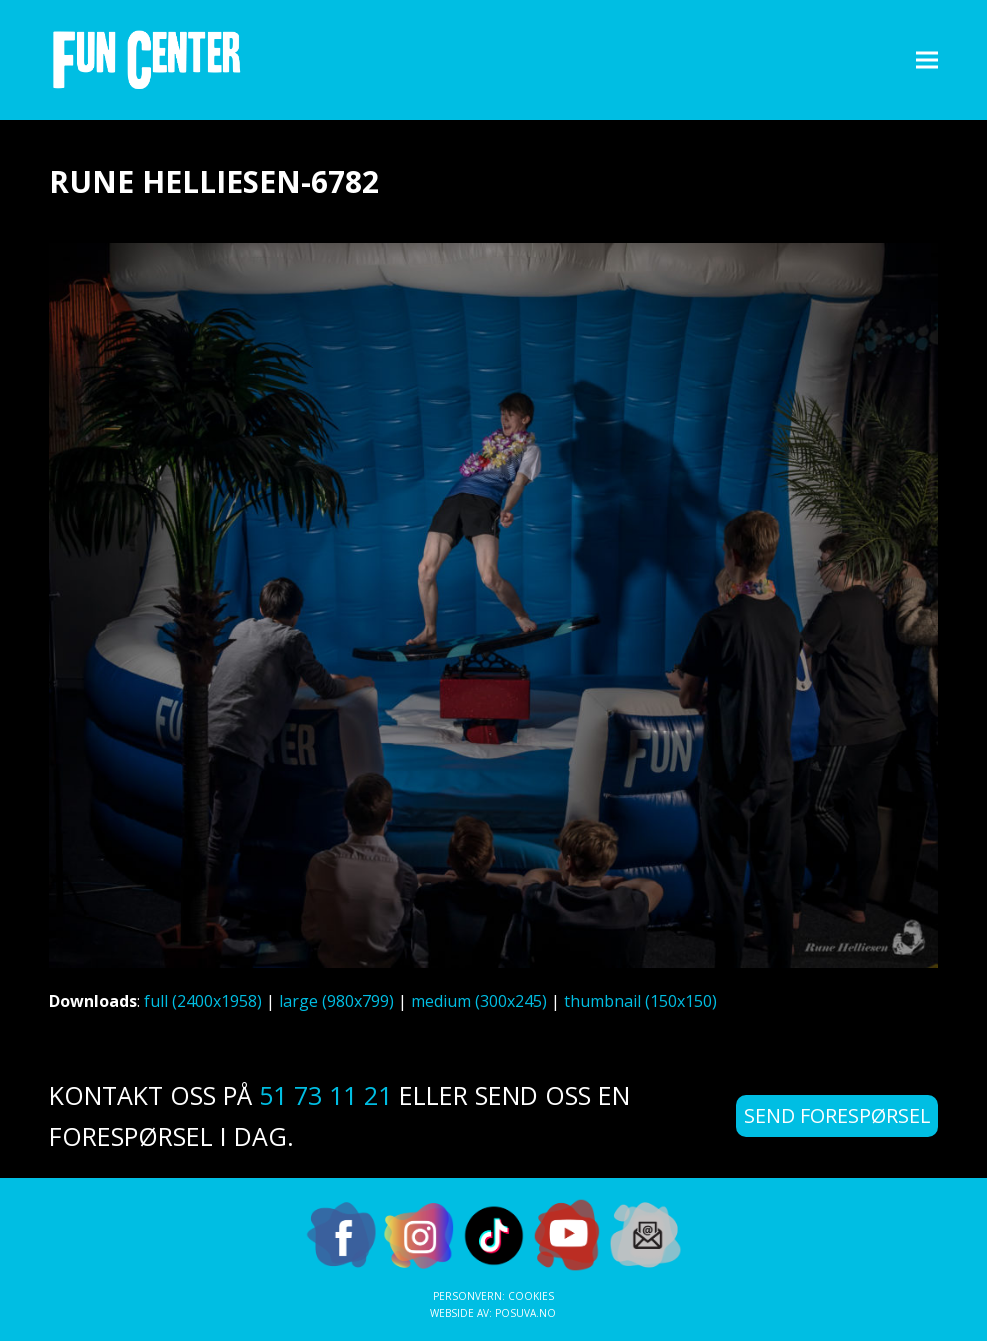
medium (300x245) (479, 1001)
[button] (927, 59)
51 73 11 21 (325, 1095)
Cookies (531, 1296)
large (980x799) (336, 1001)
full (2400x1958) (203, 1001)
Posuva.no (525, 1313)
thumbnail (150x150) (640, 1001)
